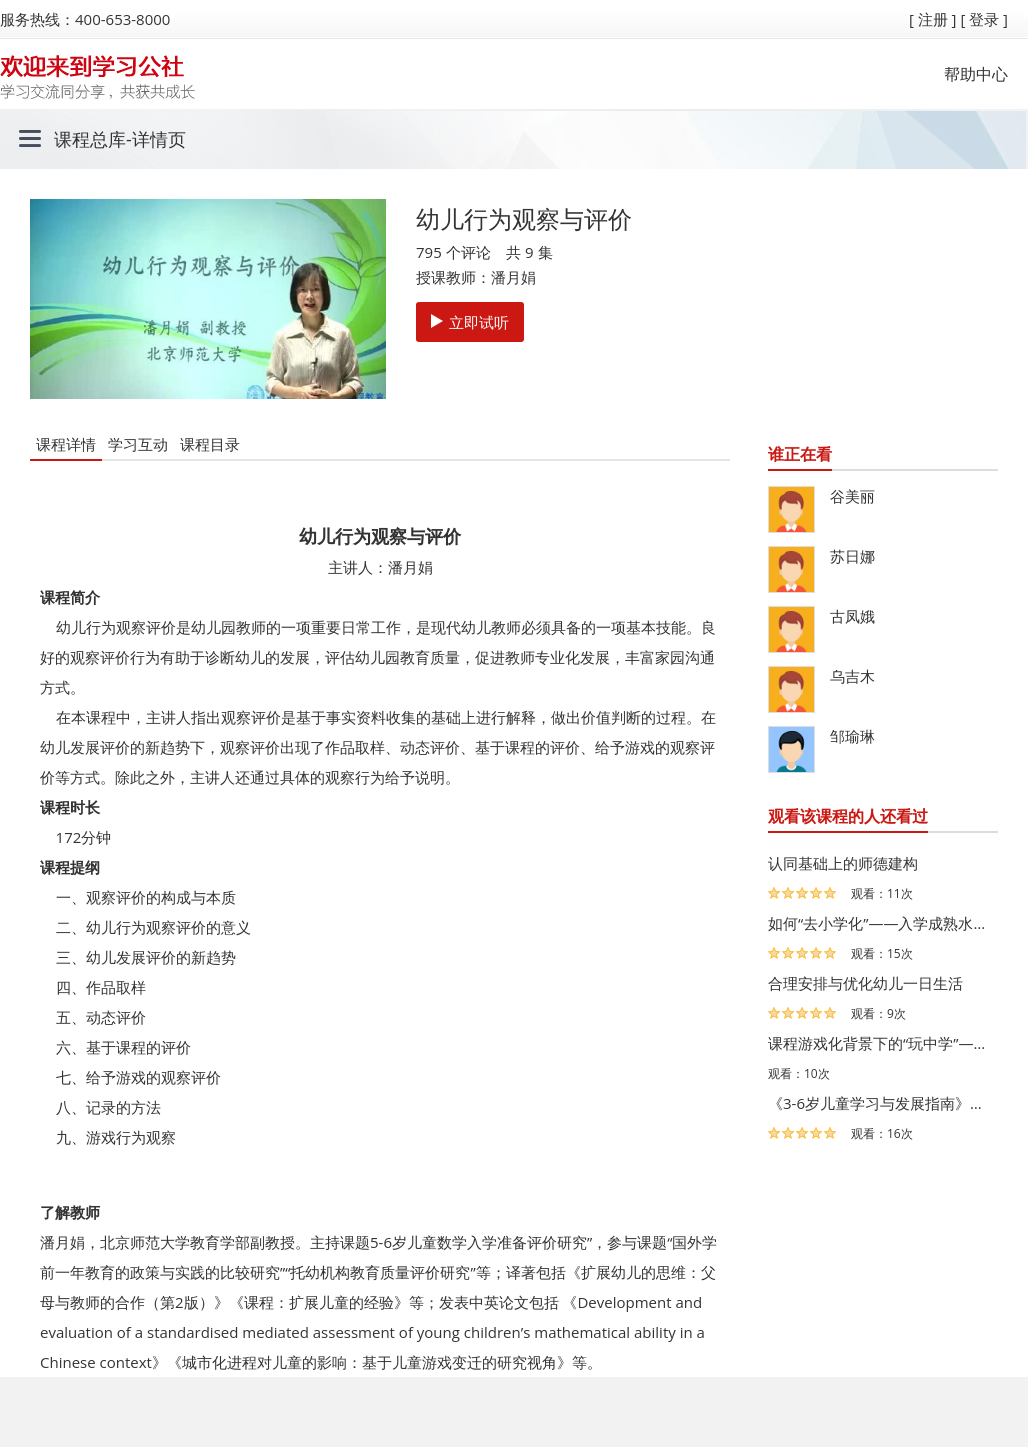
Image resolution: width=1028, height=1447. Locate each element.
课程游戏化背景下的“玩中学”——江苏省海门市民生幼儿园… (878, 1043)
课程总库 (90, 139)
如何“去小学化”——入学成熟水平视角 (878, 923)
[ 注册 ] (933, 19)
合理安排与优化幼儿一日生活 (865, 983)
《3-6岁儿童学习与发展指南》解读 (878, 1103)
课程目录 (210, 444)
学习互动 (138, 444)
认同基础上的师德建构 (843, 863)
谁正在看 (800, 454)
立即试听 (470, 322)
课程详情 (66, 444)
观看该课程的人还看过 (848, 816)
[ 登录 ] (984, 19)
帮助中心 (976, 74)
